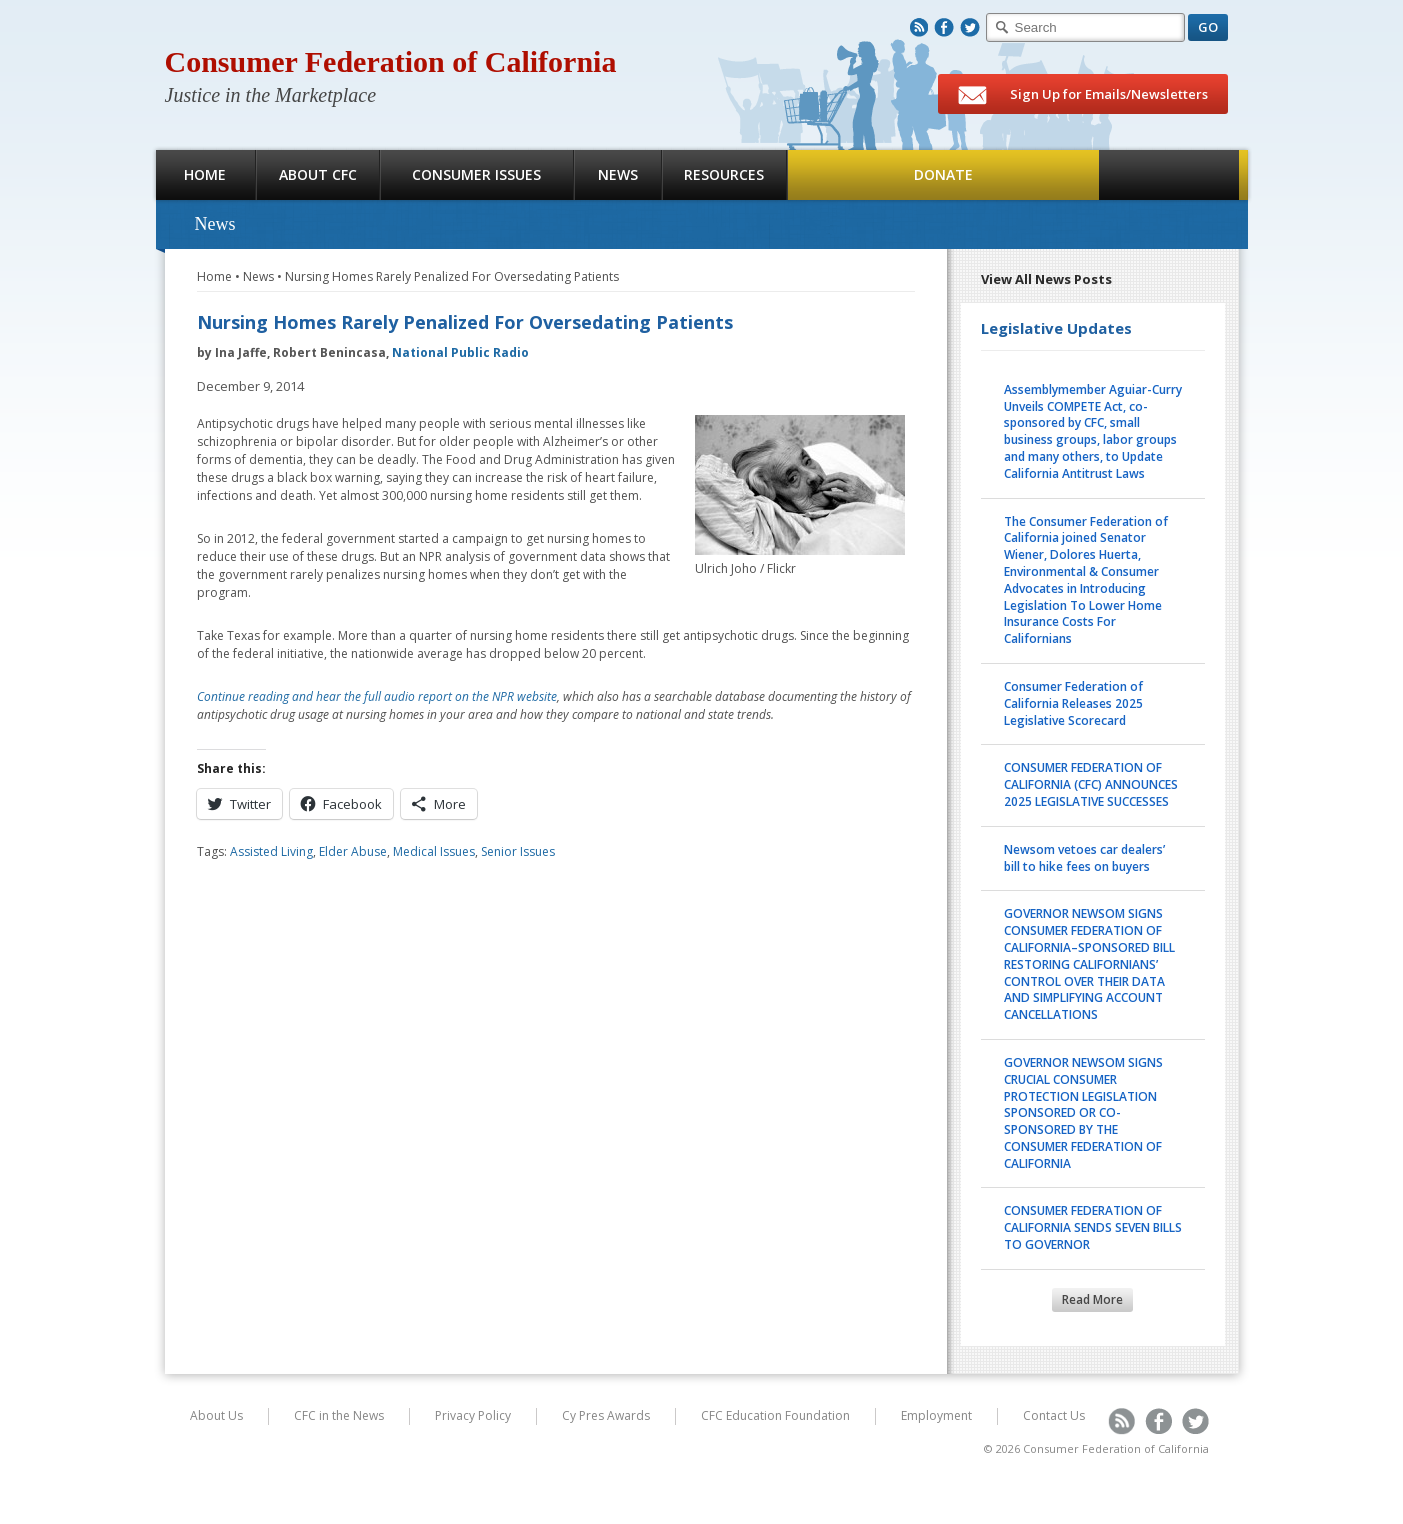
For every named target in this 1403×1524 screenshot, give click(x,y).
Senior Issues (518, 851)
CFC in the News (339, 1415)
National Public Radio (460, 352)
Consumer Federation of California (391, 61)
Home (205, 174)
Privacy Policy (473, 1415)
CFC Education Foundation (775, 1415)
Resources (724, 174)
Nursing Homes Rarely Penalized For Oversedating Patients (452, 276)
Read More (1092, 1299)
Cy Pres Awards (606, 1415)
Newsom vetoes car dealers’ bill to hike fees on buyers (1084, 858)
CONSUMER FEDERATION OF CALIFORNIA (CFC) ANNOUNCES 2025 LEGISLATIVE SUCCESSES (1091, 784)
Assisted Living (271, 851)
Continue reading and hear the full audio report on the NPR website (377, 696)
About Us (216, 1415)
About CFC (318, 174)
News (618, 174)
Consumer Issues (476, 174)
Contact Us (1054, 1415)
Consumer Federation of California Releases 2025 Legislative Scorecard (1073, 703)
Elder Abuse (353, 851)
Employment (936, 1415)
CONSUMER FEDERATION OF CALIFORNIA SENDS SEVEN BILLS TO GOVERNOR (1093, 1227)
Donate (943, 174)
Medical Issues (434, 851)
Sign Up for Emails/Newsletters (1083, 95)
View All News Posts (1046, 279)
